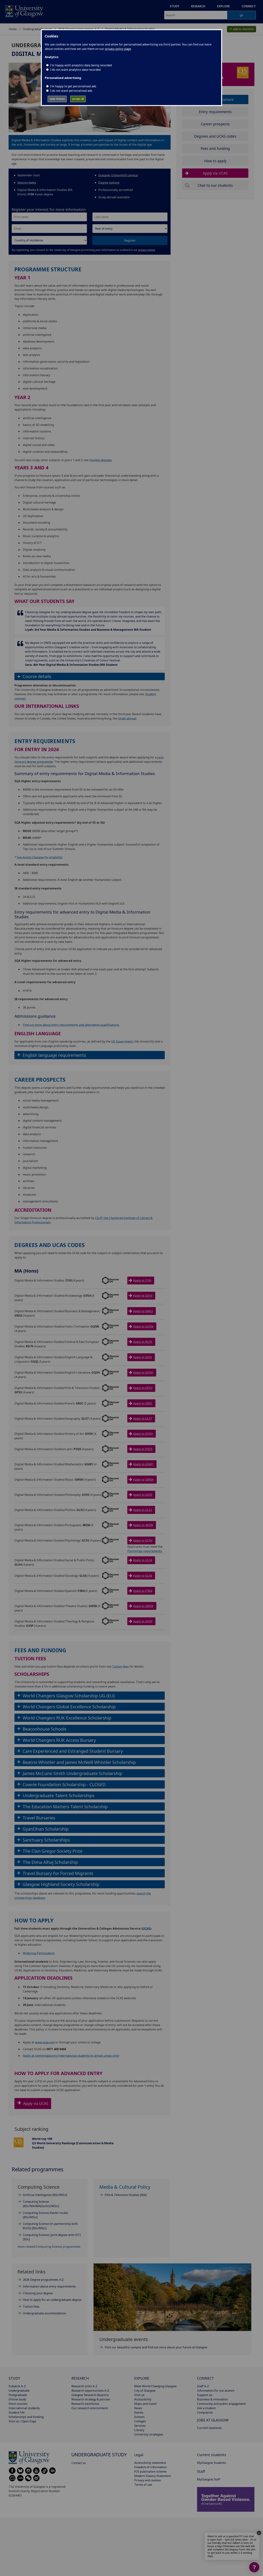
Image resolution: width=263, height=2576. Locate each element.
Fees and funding (215, 148)
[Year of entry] (130, 228)
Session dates (26, 183)
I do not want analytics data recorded (75, 70)
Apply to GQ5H (143, 1372)
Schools (139, 2417)
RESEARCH (80, 2378)
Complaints (205, 2412)
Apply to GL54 (142, 1560)
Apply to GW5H (143, 1480)
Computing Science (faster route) (45, 2215)
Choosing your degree (38, 2293)
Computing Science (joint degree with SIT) (52, 2237)
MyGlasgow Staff (208, 2479)
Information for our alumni (215, 2391)
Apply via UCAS (35, 2103)
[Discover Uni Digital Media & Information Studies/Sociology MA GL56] (114, 1575)
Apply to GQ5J (142, 1357)
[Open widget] (254, 2567)
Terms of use (143, 2485)
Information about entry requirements (49, 2286)
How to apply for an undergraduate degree (52, 2300)
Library (139, 2430)
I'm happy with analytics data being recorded (81, 65)
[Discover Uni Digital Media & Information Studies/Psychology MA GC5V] (114, 1540)
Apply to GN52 (143, 1311)
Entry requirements (215, 111)
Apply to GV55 (142, 1495)
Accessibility (142, 2399)
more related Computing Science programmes (49, 2247)
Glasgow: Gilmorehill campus (118, 175)
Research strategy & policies (90, 2399)
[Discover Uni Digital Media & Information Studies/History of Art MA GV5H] (114, 1433)
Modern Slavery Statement (152, 2476)
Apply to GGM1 (143, 1464)
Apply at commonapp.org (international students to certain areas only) (71, 2056)
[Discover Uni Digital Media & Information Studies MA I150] (114, 1280)
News (138, 2408)
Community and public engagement (221, 2404)
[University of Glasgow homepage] (24, 11)
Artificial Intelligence (45, 2195)
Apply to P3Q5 (143, 1449)
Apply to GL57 (142, 1419)
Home (13, 29)
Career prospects (215, 124)
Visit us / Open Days (22, 2421)
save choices (57, 98)
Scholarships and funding (26, 2417)
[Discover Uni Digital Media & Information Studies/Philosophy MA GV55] (114, 1494)
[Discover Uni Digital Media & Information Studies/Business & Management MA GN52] (114, 1311)
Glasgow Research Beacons (90, 2395)
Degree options (108, 183)
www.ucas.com (45, 2042)
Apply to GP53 (142, 1388)
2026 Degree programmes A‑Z (43, 2280)
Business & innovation (212, 2399)
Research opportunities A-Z (90, 2391)
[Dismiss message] (259, 2533)
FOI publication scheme (150, 2471)
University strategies (148, 2434)
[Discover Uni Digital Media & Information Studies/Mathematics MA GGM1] (114, 1464)
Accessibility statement (150, 2463)
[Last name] (130, 216)
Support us (204, 2395)
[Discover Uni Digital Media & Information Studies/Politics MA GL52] (114, 1510)
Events (138, 2412)
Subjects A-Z (17, 2386)
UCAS (146, 1928)
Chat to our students (215, 185)
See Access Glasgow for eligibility (39, 857)
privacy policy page (118, 49)
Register (130, 240)
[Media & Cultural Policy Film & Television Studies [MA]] (131, 2192)
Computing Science (41, 2204)
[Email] (49, 228)
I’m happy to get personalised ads (73, 86)
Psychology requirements (144, 1551)
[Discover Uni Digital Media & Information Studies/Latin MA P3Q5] (114, 1449)
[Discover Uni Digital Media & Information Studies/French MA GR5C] (114, 1403)
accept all (78, 98)
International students (24, 2408)
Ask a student (206, 2408)
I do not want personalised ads (71, 91)
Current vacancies (209, 2428)
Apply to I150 (142, 1280)
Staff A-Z (203, 2386)
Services (140, 2426)
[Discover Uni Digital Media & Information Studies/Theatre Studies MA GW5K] (114, 1606)
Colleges (140, 2421)
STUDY (14, 2378)
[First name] (49, 216)
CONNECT (205, 2378)
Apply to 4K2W (143, 1525)
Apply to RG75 (142, 1342)
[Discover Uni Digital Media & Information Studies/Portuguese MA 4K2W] (114, 1525)
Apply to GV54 (142, 1296)
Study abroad (127, 718)
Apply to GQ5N (143, 1326)
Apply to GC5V (143, 1540)
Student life (17, 2412)
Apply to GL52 (142, 1510)
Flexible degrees (100, 460)
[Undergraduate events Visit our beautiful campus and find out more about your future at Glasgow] (172, 2310)
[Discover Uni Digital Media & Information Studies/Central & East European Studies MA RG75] (114, 1341)
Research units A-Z (84, 2386)
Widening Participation (39, 1953)
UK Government (122, 1041)
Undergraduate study (37, 29)
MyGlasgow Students (211, 2463)
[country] (49, 240)
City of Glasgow (144, 2391)
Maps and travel (145, 2404)
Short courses (18, 2404)
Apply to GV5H (143, 1434)
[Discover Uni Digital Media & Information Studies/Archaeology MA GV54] (114, 1295)
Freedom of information (150, 2467)
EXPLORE (141, 2378)
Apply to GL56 (142, 1576)
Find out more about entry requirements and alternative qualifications (71, 1025)
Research (198, 6)
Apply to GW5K (143, 1606)
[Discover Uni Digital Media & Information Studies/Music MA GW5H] (114, 1479)
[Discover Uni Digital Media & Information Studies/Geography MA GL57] (114, 1418)
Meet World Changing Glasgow (155, 2386)
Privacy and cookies (147, 2480)
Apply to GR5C (143, 1403)
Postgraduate (18, 2395)
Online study (17, 2399)
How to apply (215, 160)
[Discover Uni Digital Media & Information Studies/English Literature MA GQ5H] (114, 1372)
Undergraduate (19, 2391)
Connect (249, 6)
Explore (223, 6)
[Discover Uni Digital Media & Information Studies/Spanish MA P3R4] (114, 1590)
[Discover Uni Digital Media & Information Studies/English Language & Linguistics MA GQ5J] (114, 1357)
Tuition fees (120, 1666)
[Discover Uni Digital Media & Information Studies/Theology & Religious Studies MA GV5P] (114, 1621)
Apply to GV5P (143, 1621)
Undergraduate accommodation (44, 2313)
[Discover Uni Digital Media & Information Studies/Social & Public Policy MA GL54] (114, 1560)
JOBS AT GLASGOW (212, 2420)
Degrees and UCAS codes (215, 136)
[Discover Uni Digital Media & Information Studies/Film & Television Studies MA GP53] (114, 1388)
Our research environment (89, 2408)
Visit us (139, 2395)
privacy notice (146, 250)
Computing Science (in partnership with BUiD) (50, 2226)
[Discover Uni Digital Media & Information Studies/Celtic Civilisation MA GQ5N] (114, 1326)
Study (174, 6)
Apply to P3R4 (142, 1591)
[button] (89, 676)
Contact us (78, 2463)
